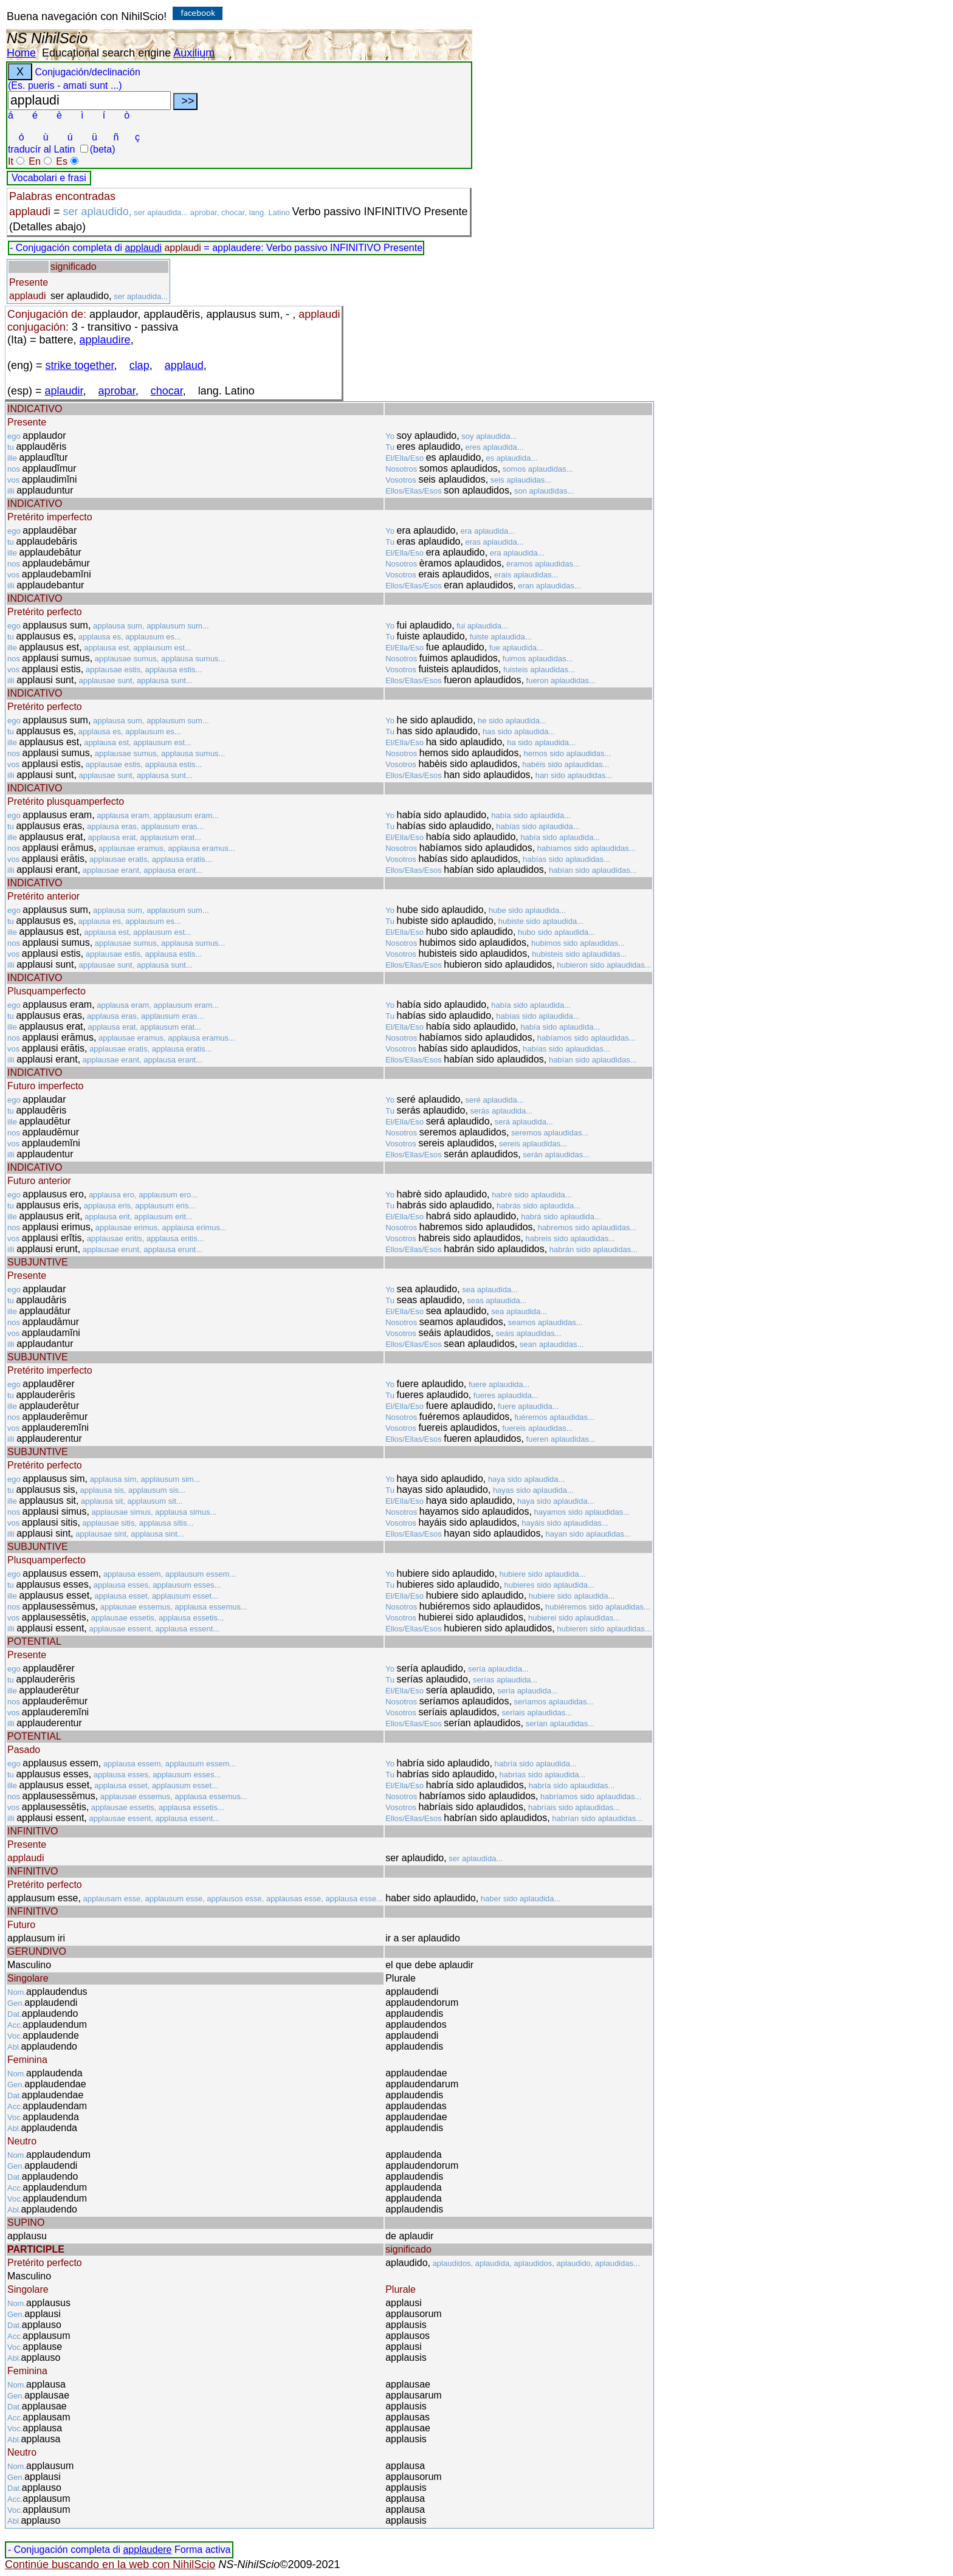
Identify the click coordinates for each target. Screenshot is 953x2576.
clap (139, 365)
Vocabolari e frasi (49, 178)
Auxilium (194, 53)
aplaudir (64, 391)
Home (21, 53)
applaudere (147, 2549)
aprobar (117, 391)
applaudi (143, 248)
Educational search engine (106, 53)
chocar (167, 391)
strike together (80, 365)
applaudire (105, 340)
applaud (184, 365)
